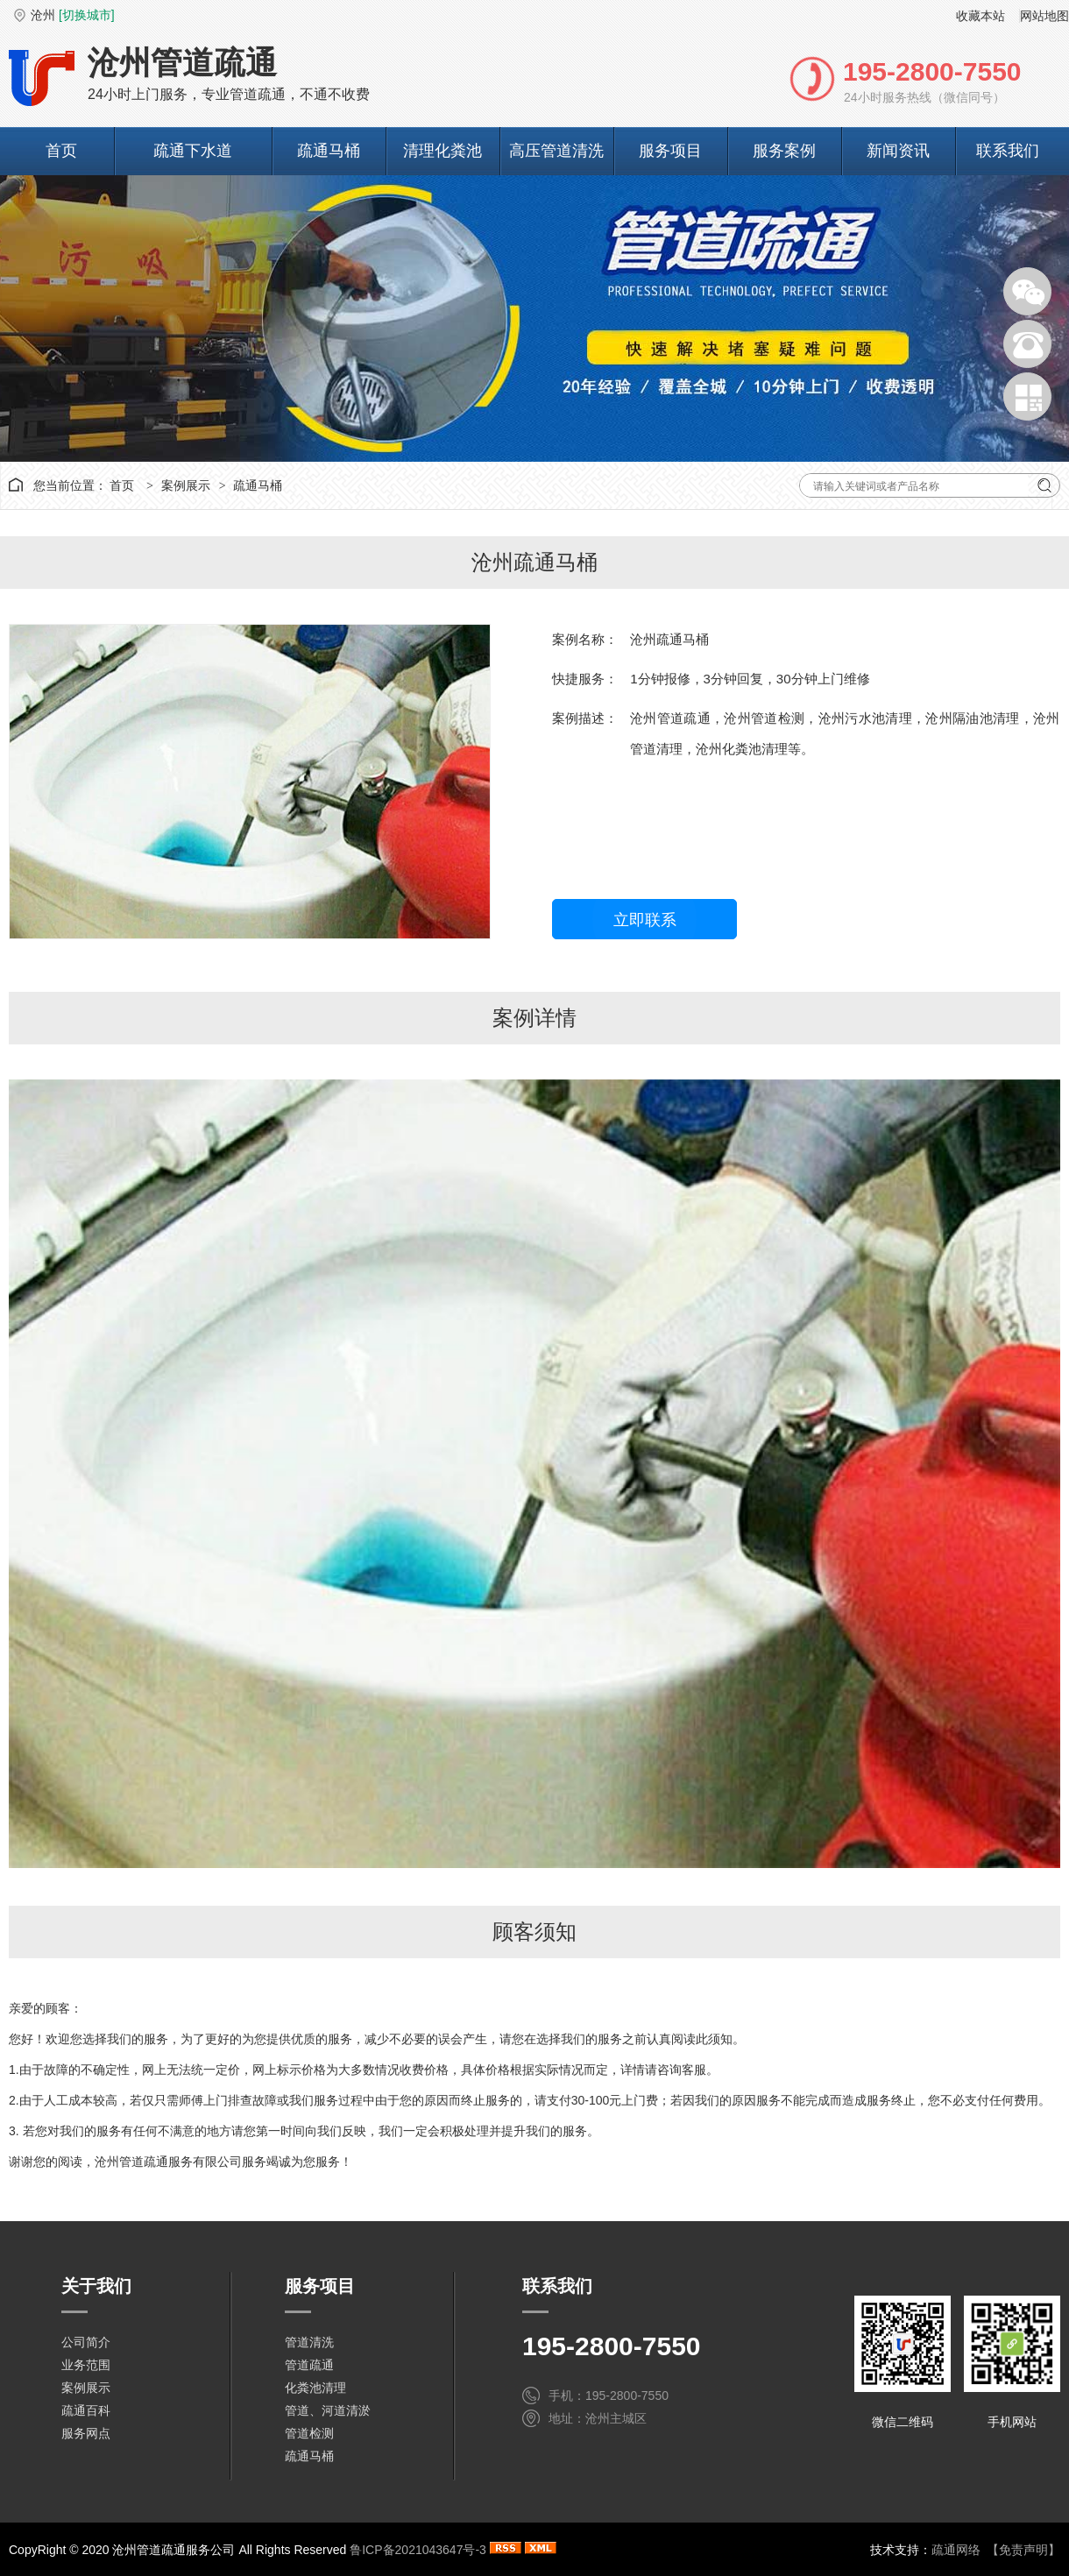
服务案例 (784, 150)
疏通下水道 (192, 150)
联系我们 (1007, 150)
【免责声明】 (1023, 2550)
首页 (61, 150)
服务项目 (670, 150)
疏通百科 (85, 2410)
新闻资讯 (898, 150)
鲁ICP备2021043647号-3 (418, 2550)
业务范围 (85, 2365)
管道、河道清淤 (328, 2410)
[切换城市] (87, 15)
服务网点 (85, 2433)
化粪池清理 (315, 2388)
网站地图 (1044, 16)
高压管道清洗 (556, 150)
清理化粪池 (442, 150)
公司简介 (85, 2342)
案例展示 (185, 485)
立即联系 (644, 920)
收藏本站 (980, 16)
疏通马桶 (328, 150)
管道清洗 (309, 2342)
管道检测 (309, 2433)
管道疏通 (309, 2365)
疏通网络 (956, 2550)
